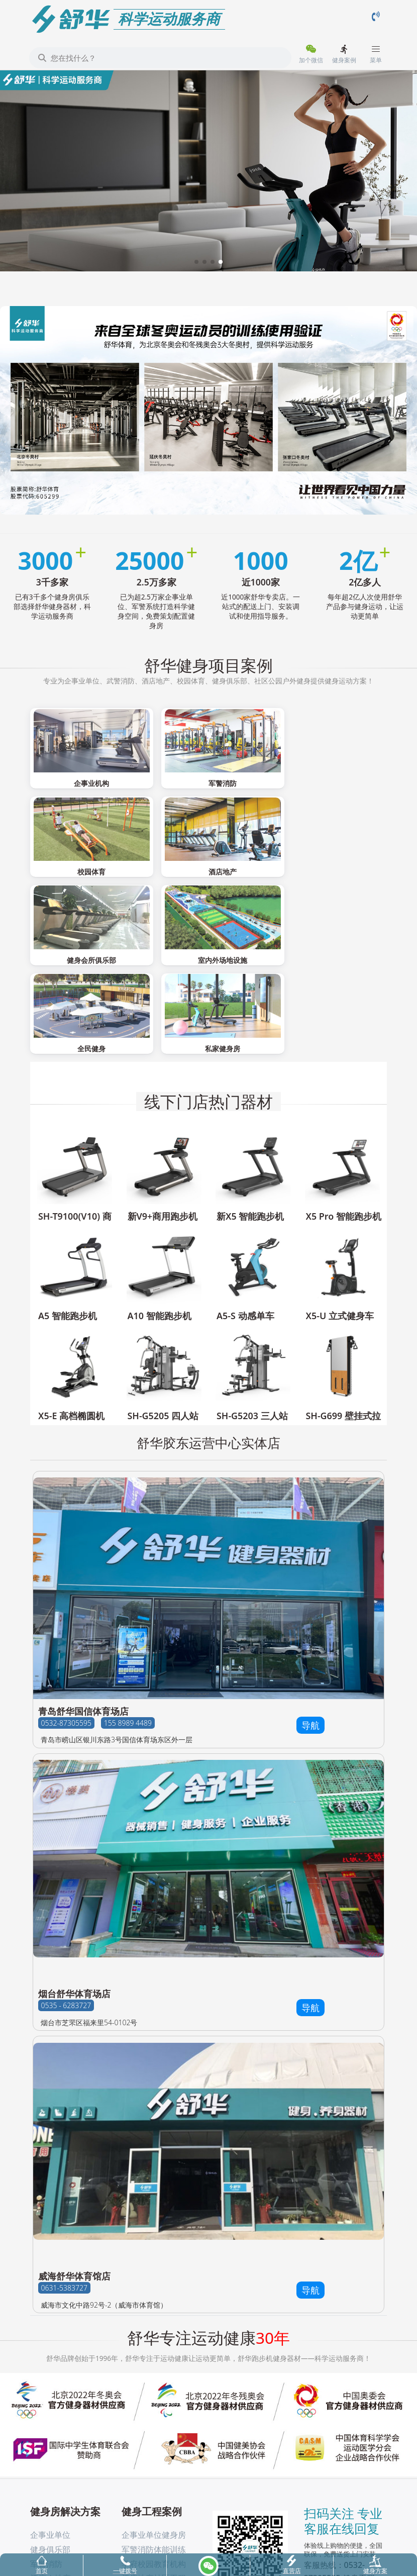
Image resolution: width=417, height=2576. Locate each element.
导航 (310, 1621)
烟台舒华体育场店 (74, 1890)
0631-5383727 (64, 2184)
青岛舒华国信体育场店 (83, 1607)
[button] (196, 262)
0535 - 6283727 (66, 1901)
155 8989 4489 (128, 1619)
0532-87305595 (66, 1619)
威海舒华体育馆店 (74, 2172)
